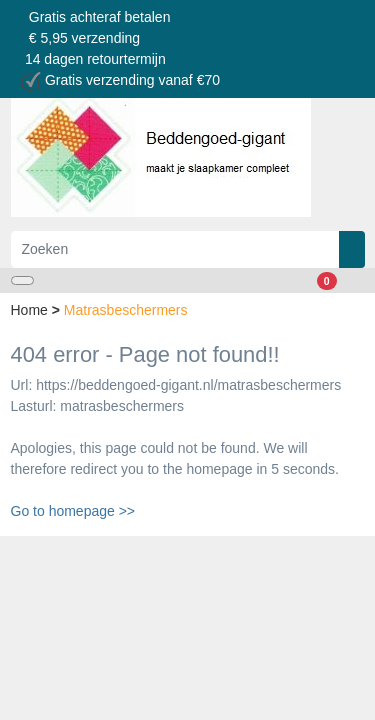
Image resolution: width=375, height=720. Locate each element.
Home (31, 310)
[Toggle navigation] (22, 280)
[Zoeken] (175, 249)
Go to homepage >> (73, 511)
